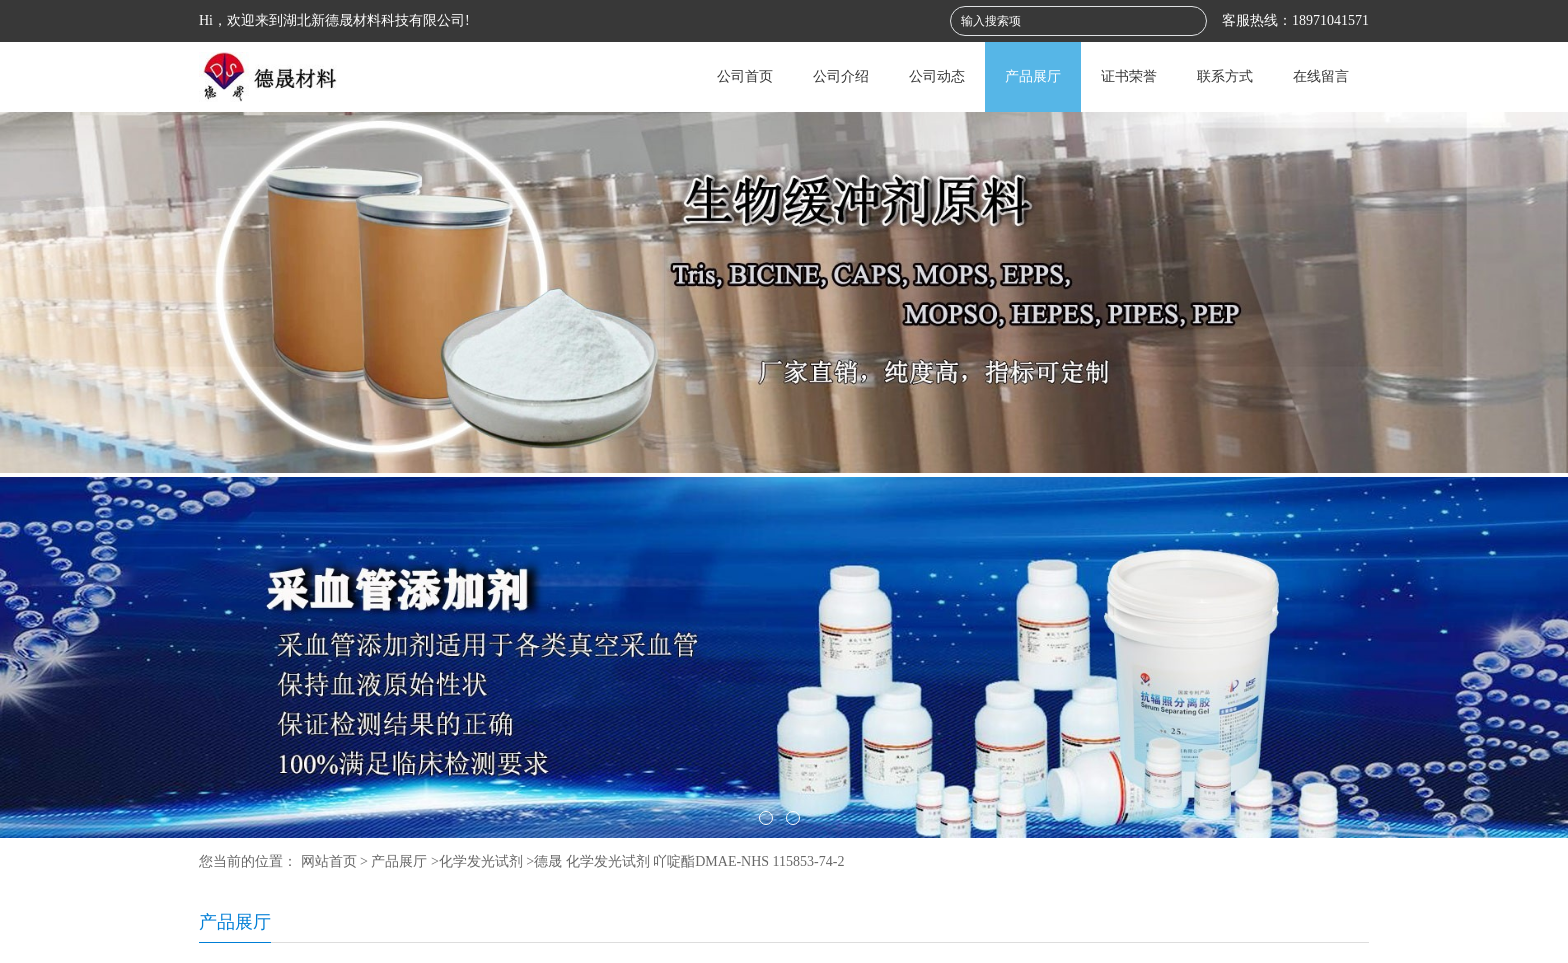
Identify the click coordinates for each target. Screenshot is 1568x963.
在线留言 (1321, 76)
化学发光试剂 (481, 861)
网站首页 (329, 861)
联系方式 (1225, 76)
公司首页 (745, 76)
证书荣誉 (1129, 76)
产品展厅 (1033, 76)
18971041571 (1330, 20)
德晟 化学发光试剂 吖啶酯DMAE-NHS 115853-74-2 (689, 861)
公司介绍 (841, 76)
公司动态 (937, 76)
